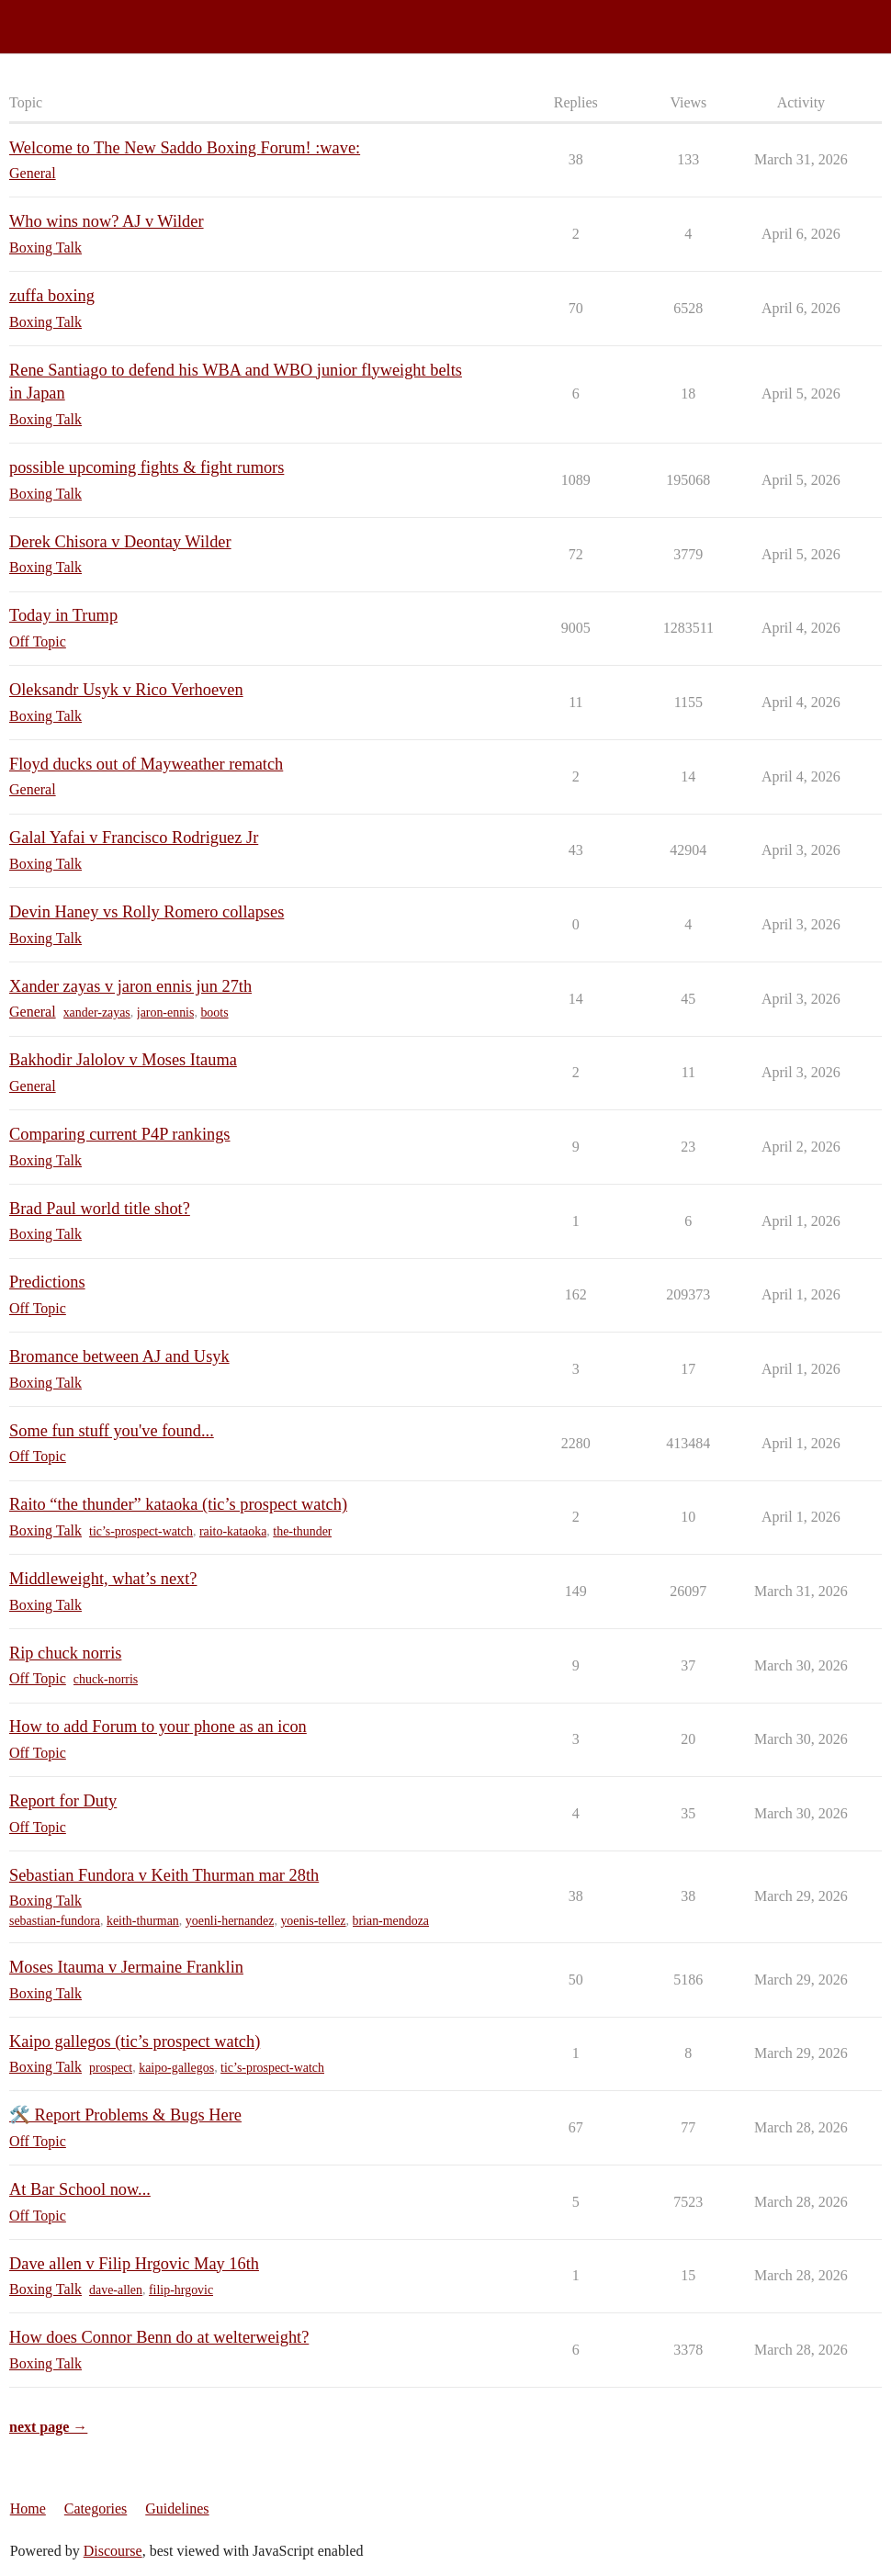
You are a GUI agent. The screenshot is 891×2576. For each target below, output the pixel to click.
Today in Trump (63, 615)
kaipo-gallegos (176, 2068)
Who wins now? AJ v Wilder (106, 221)
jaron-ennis (166, 1012)
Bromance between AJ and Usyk (119, 1356)
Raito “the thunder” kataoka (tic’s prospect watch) (178, 1504)
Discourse (113, 2551)
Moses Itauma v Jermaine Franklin (126, 1967)
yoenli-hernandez (230, 1921)
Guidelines (177, 2508)
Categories (95, 2508)
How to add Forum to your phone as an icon (158, 1726)
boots (214, 1012)
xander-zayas (96, 1012)
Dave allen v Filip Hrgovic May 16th (134, 2264)
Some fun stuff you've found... (111, 1431)
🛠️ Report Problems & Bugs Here (125, 2115)
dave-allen (115, 2290)
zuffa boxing (52, 296)
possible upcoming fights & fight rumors (146, 467)
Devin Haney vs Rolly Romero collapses (146, 912)
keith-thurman (143, 1921)
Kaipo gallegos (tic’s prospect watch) (134, 2041)
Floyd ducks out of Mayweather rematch (146, 764)
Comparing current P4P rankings (120, 1134)
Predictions (47, 1282)
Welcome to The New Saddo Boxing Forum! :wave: (184, 148)
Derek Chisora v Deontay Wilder (120, 542)
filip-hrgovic (181, 2290)
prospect (110, 2068)
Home (28, 2508)
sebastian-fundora (54, 1921)
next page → (48, 2427)
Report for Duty (63, 1801)
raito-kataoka (232, 1531)
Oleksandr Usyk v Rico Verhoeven (126, 690)
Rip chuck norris (65, 1653)
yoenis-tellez (312, 1921)
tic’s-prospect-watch (141, 1531)
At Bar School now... (80, 2189)
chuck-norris (105, 1679)
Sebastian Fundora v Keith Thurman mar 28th (164, 1875)
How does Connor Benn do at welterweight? (159, 2337)
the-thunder (302, 1531)
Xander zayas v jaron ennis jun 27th (130, 986)
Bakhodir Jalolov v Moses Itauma (123, 1060)
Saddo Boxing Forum (72, 19)
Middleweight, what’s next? (103, 1578)
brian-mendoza (391, 1921)
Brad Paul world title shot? (99, 1208)
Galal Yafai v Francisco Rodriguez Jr (133, 837)
